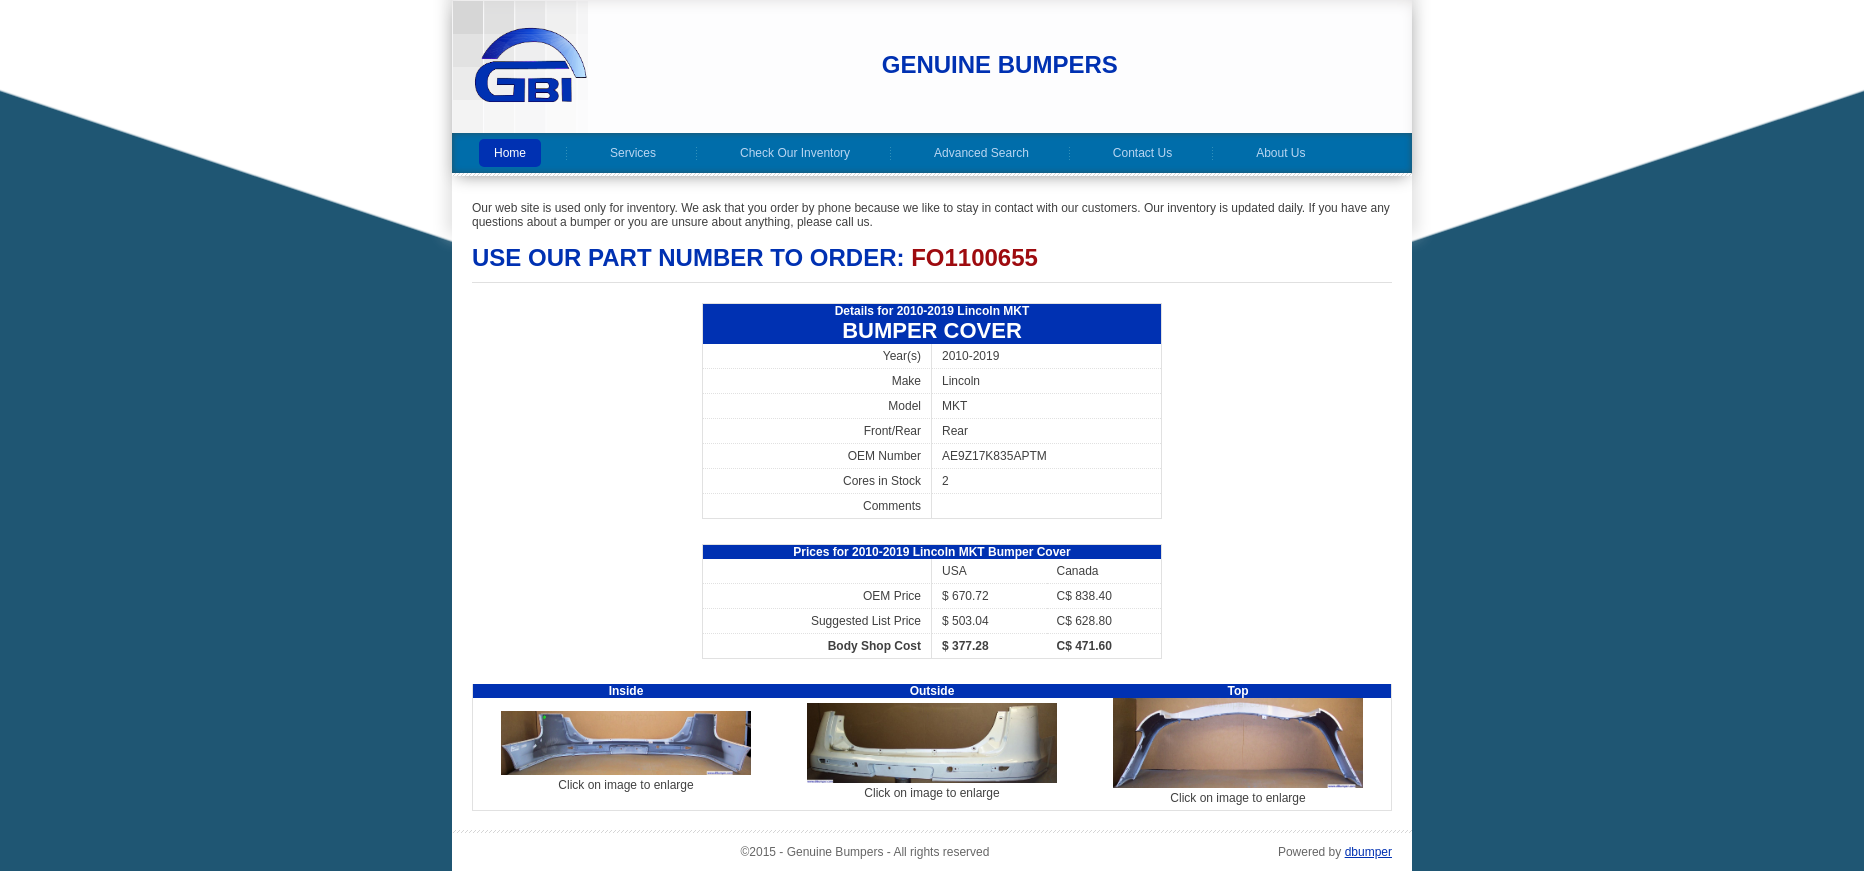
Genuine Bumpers (1000, 64)
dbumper (1368, 852)
